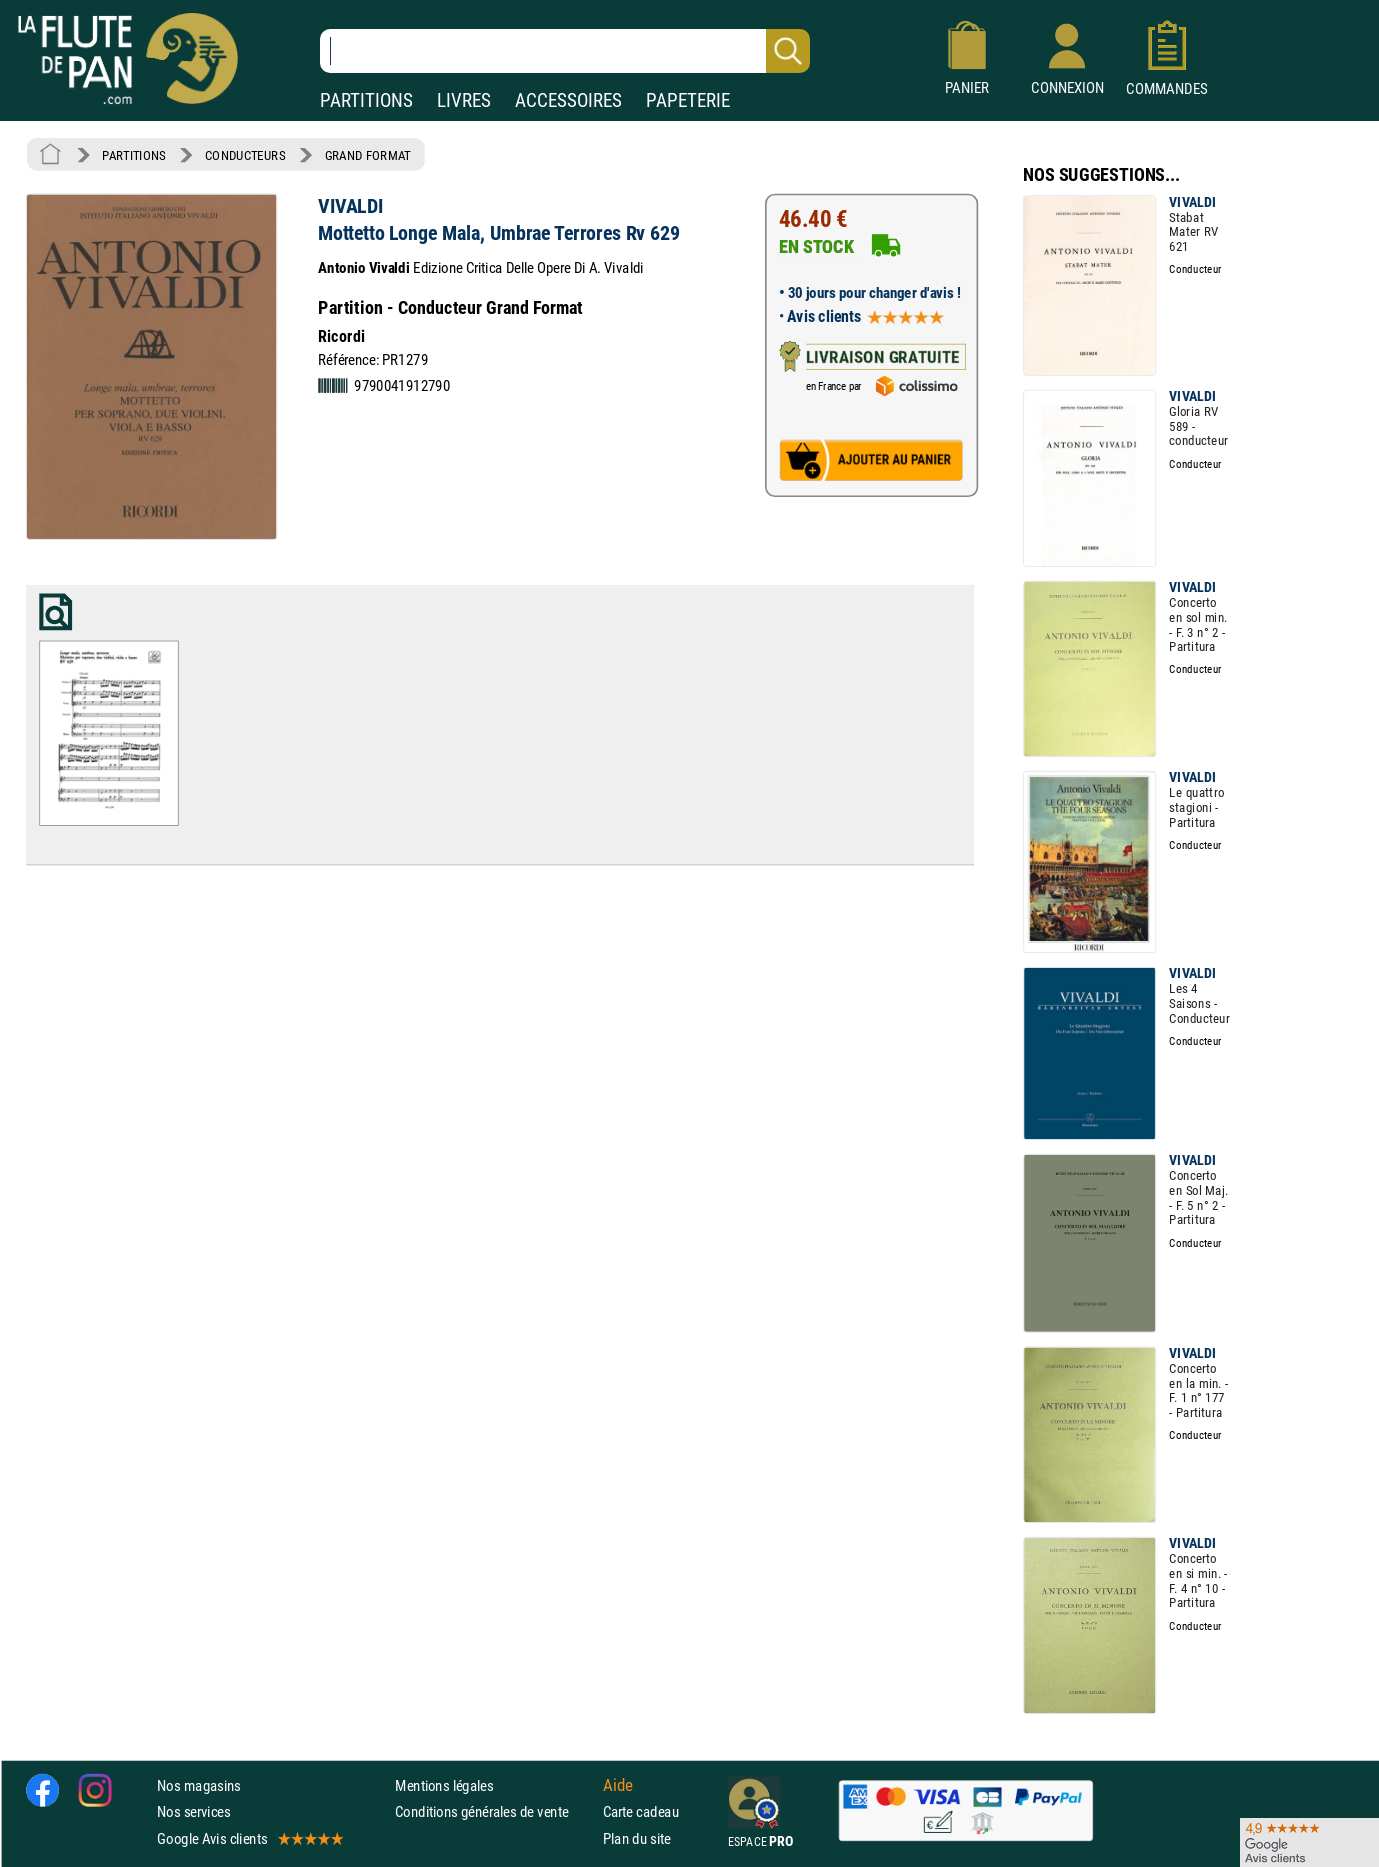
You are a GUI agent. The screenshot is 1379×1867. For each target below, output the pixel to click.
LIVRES (464, 100)
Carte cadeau (641, 1811)
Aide (618, 1785)
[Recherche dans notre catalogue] (565, 51)
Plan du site (637, 1837)
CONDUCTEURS (245, 155)
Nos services (193, 1811)
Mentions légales (444, 1785)
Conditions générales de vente (494, 1811)
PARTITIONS (366, 100)
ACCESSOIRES (568, 100)
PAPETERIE (688, 100)
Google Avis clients (249, 1837)
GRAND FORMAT (368, 155)
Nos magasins (199, 1785)
